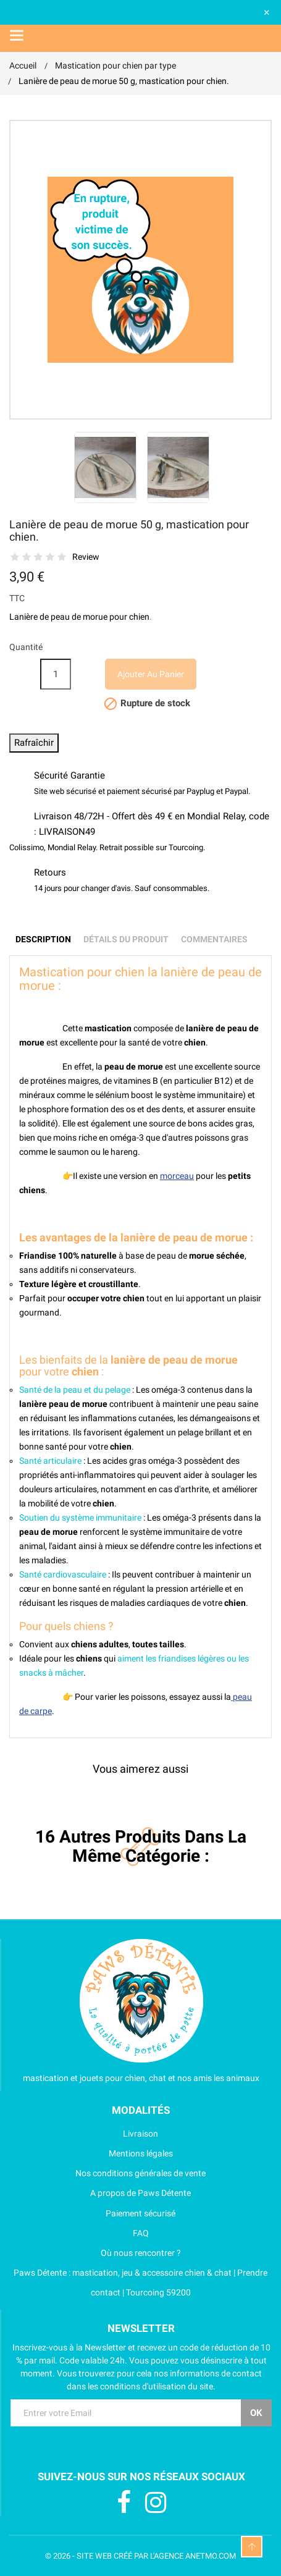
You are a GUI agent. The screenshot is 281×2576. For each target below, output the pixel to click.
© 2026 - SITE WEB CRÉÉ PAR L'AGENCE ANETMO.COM (140, 2556)
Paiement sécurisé (92, 2213)
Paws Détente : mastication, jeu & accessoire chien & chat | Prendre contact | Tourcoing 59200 (138, 2282)
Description (43, 939)
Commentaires (214, 939)
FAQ (79, 2233)
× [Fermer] (267, 12)
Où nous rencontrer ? (95, 2253)
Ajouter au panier (150, 674)
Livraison (83, 2134)
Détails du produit (126, 939)
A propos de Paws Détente (100, 2193)
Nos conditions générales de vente (107, 2173)
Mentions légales (91, 2153)
